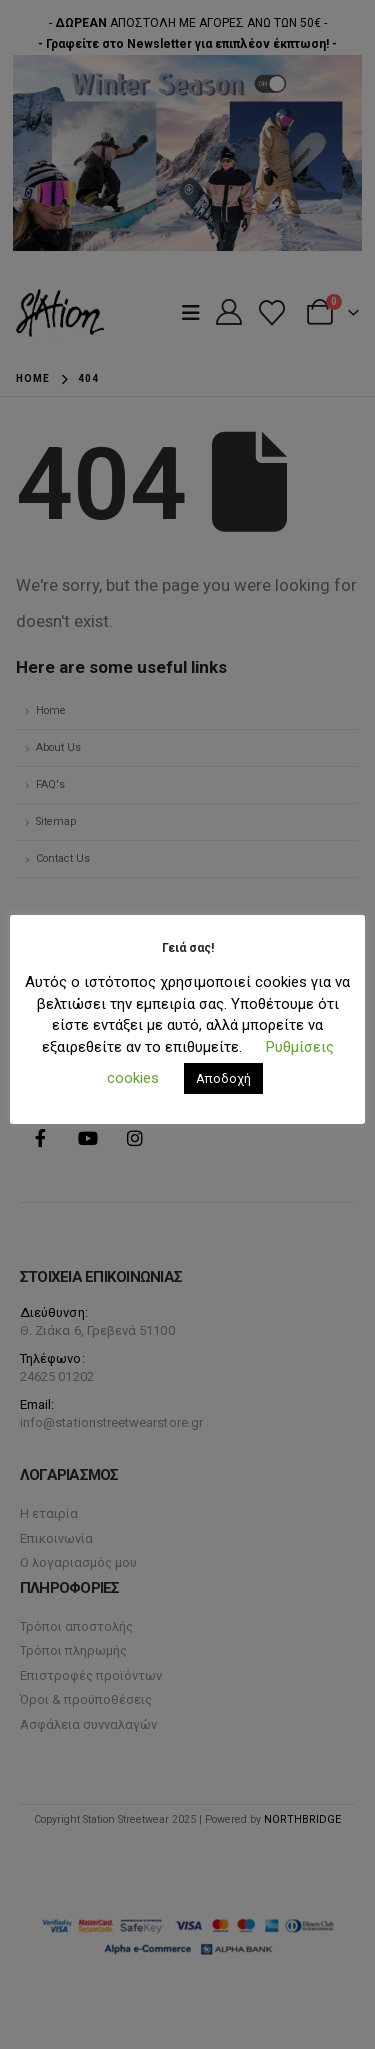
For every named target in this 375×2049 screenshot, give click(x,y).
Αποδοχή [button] (223, 1078)
